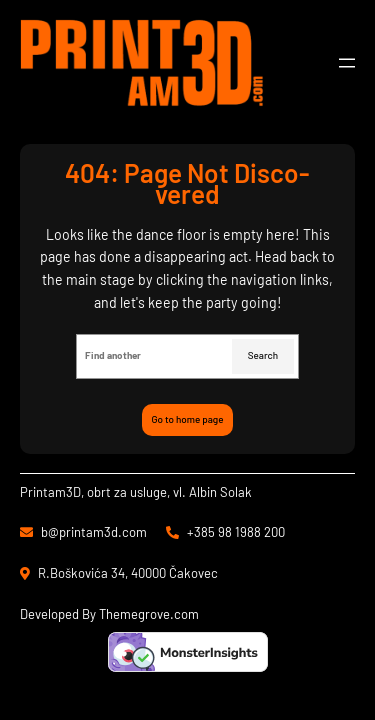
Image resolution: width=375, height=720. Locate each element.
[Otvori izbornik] (347, 63)
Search (263, 355)
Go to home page (187, 419)
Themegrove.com (149, 614)
